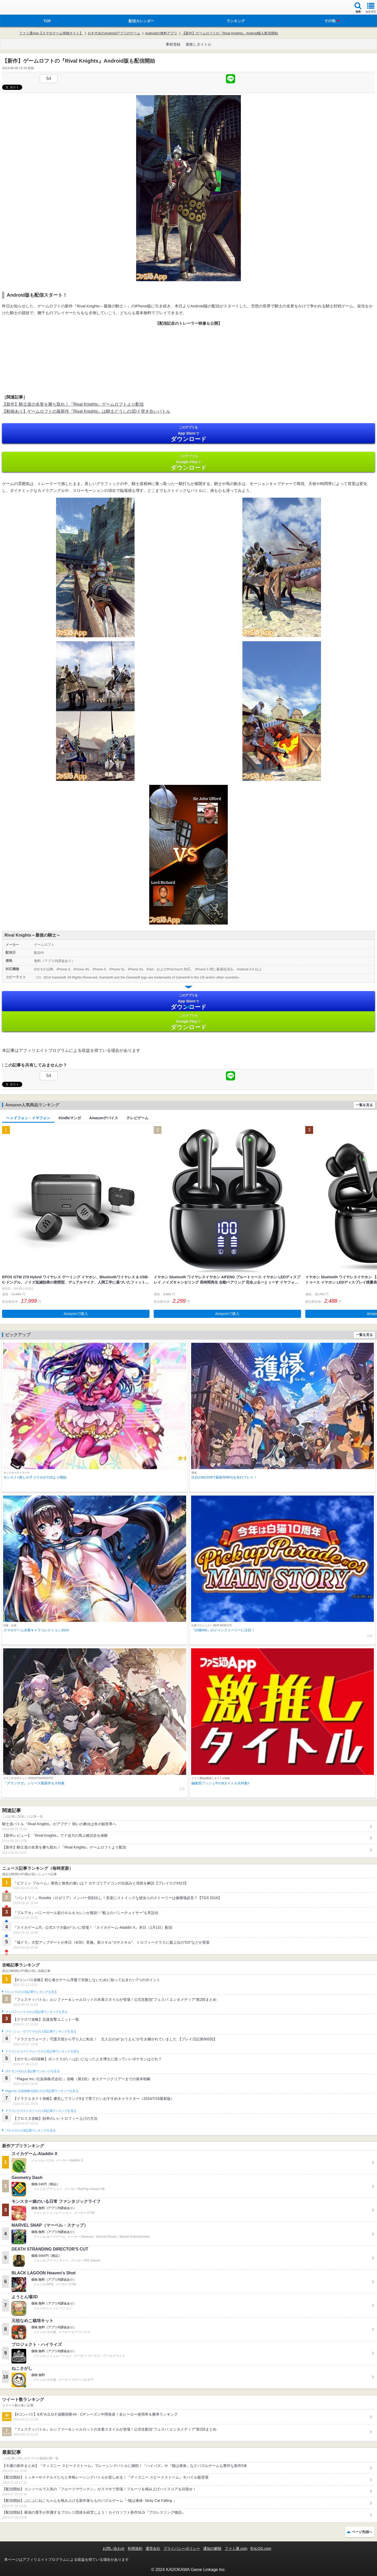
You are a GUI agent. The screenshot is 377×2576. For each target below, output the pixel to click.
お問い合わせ (114, 2548)
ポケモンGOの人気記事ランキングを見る (32, 2071)
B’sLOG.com (261, 2548)
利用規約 (135, 2548)
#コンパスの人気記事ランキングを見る (31, 1991)
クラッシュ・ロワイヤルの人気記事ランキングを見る (40, 2031)
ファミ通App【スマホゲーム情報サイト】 (51, 33)
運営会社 (153, 2548)
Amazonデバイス (103, 1118)
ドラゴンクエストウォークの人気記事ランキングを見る (42, 2051)
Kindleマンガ (70, 1118)
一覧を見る (364, 1105)
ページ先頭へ (362, 2532)
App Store (188, 433)
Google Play (188, 462)
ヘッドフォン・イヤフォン (28, 1118)
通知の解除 (212, 2548)
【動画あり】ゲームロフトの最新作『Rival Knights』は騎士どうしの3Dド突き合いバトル (86, 411)
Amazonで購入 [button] (76, 1314)
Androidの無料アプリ (161, 33)
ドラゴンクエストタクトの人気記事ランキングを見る (40, 2110)
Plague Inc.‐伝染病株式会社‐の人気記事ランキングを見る (41, 2091)
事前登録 (173, 44)
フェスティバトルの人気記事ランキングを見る (36, 2011)
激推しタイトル (198, 44)
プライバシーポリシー (181, 2548)
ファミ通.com (236, 2548)
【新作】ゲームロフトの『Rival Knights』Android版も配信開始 (230, 33)
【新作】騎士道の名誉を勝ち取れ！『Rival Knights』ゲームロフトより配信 (73, 404)
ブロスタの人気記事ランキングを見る (30, 2130)
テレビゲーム (137, 1118)
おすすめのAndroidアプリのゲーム (114, 33)
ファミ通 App (19, 8)
